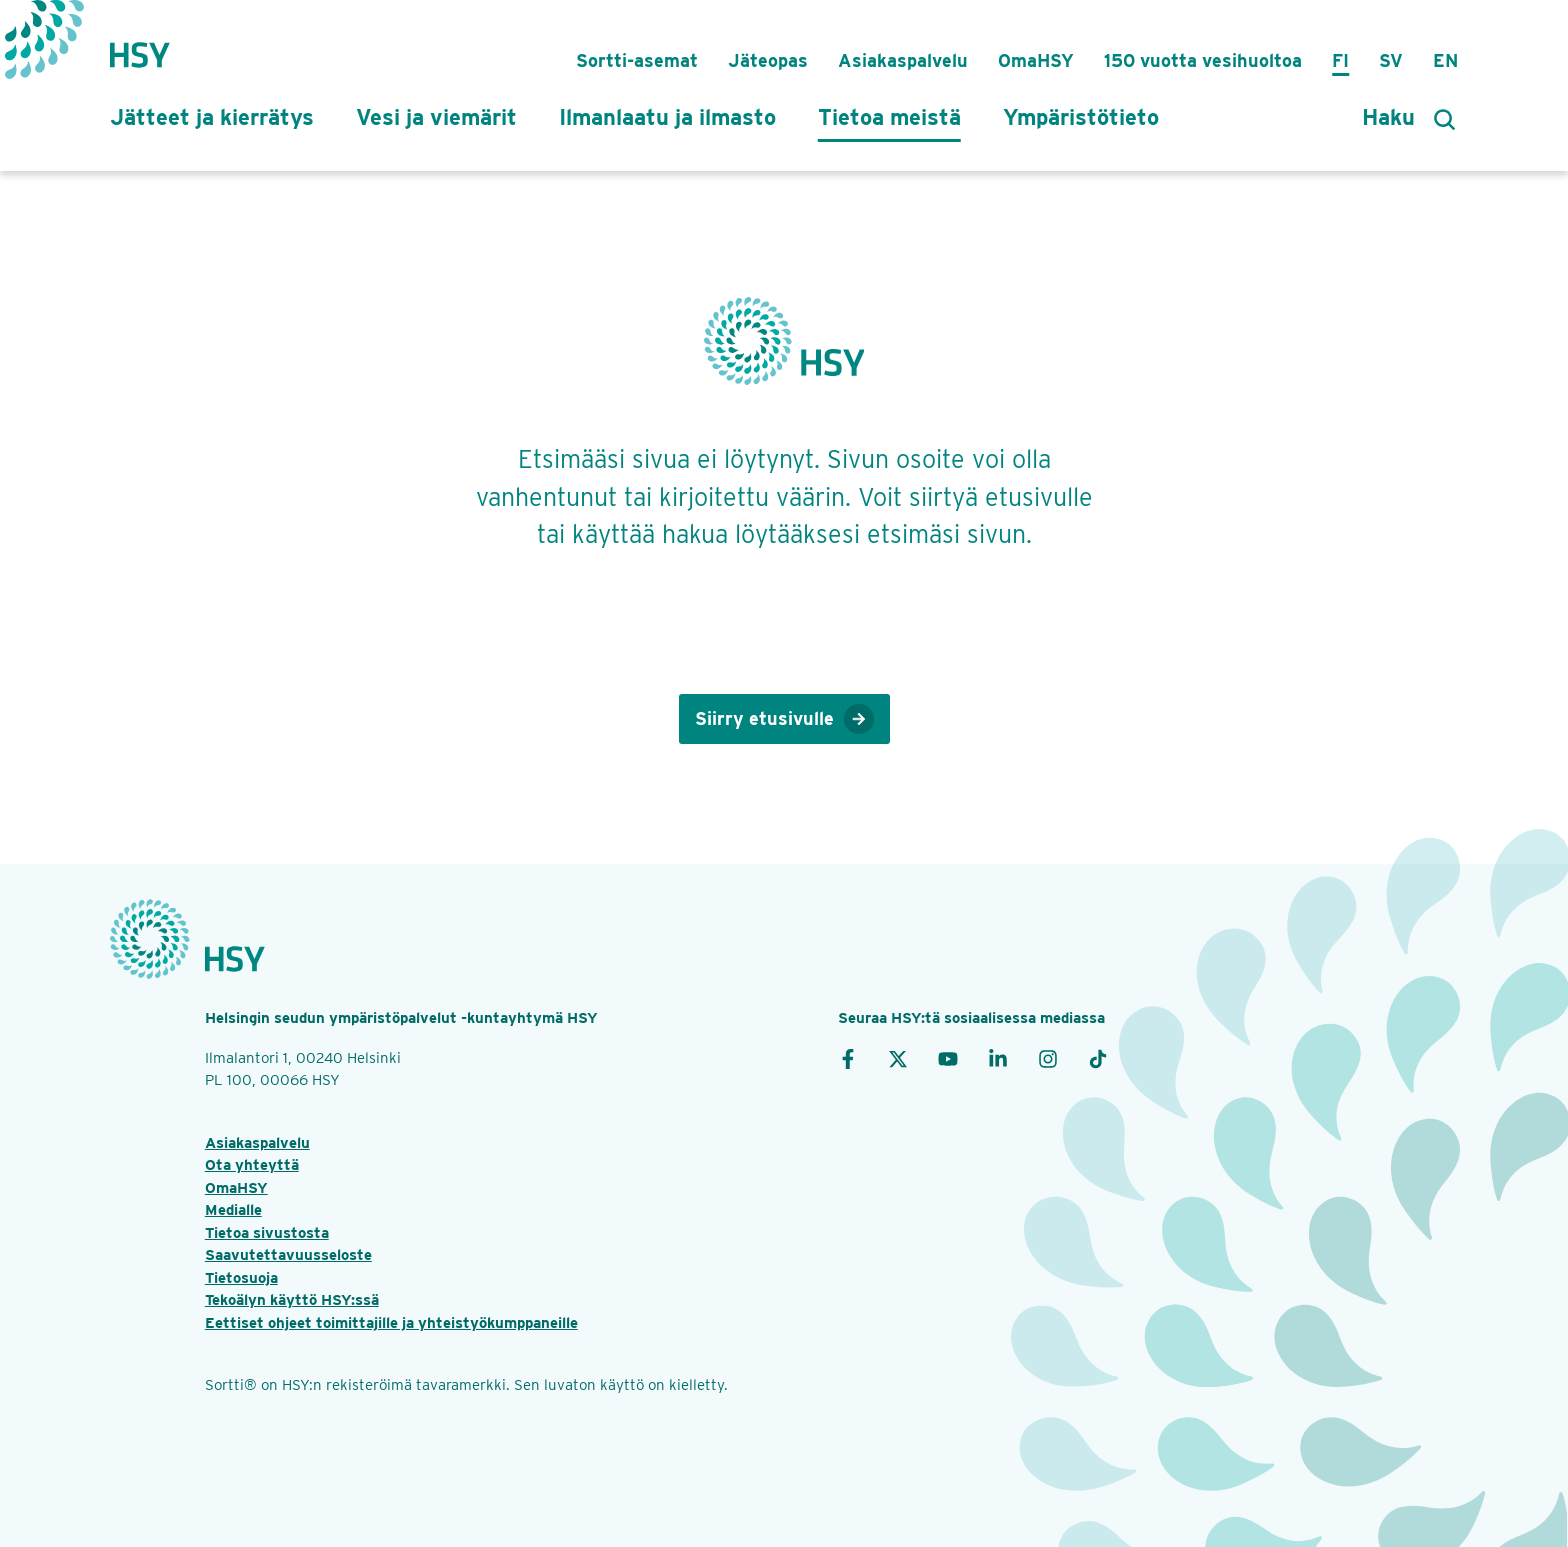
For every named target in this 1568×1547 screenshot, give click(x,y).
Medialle (233, 1210)
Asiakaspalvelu (903, 60)
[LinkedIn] (998, 1058)
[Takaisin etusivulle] (140, 45)
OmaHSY (1036, 60)
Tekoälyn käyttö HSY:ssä (292, 1300)
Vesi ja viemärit (436, 117)
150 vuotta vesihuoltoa (1203, 60)
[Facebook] (848, 1058)
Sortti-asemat (637, 60)
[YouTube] (948, 1058)
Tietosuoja (241, 1278)
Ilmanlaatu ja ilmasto (667, 117)
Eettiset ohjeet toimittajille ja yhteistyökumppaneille (391, 1323)
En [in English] (1445, 60)
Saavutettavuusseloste (288, 1255)
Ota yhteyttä (252, 1165)
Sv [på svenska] (1391, 60)
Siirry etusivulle (784, 719)
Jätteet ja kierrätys (212, 117)
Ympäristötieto (1081, 117)
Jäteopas (768, 60)
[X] (898, 1058)
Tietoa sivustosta (267, 1233)
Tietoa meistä (889, 117)
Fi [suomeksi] (1340, 60)
